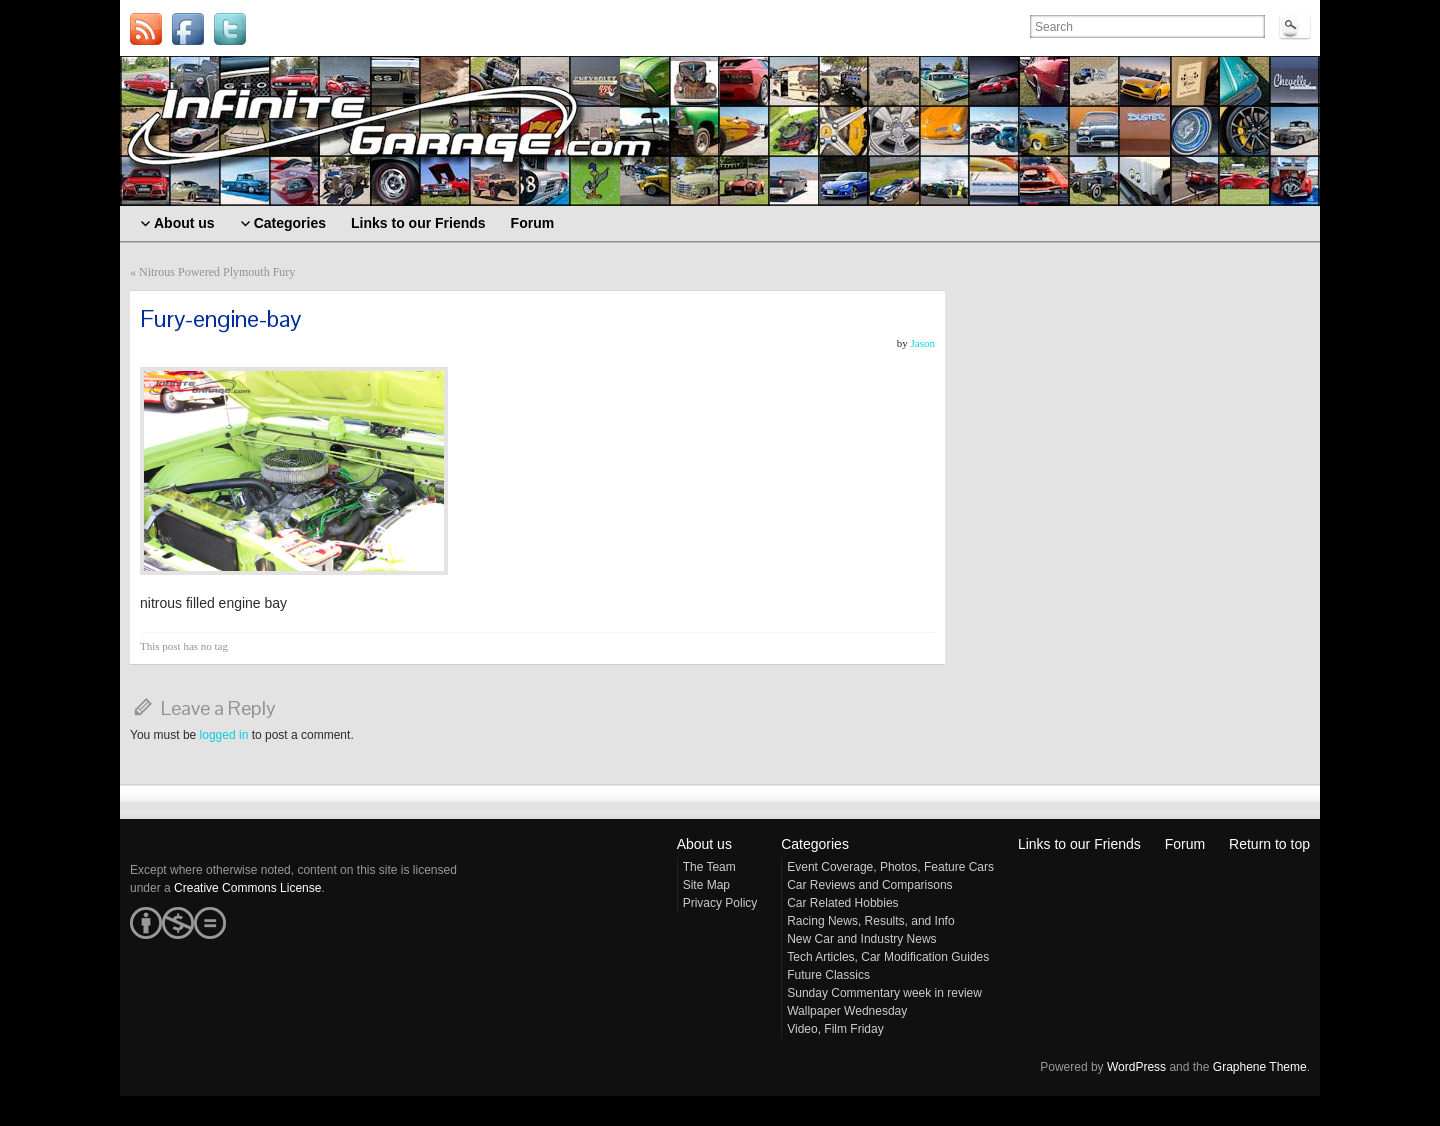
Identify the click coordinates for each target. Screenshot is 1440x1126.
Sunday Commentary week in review (884, 993)
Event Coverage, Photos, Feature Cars (890, 867)
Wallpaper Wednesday (847, 1011)
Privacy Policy (720, 903)
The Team (709, 867)
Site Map (706, 885)
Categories (815, 844)
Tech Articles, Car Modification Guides (888, 957)
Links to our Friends (1079, 844)
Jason (923, 343)
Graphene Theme (1260, 1067)
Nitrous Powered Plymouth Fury (217, 272)
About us (704, 844)
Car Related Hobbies (842, 903)
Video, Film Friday (835, 1029)
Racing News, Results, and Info (870, 921)
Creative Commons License (247, 888)
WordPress (1136, 1067)
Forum (1185, 844)
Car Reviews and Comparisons (869, 885)
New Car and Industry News (861, 939)
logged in (224, 735)
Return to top (1269, 844)
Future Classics (828, 975)
